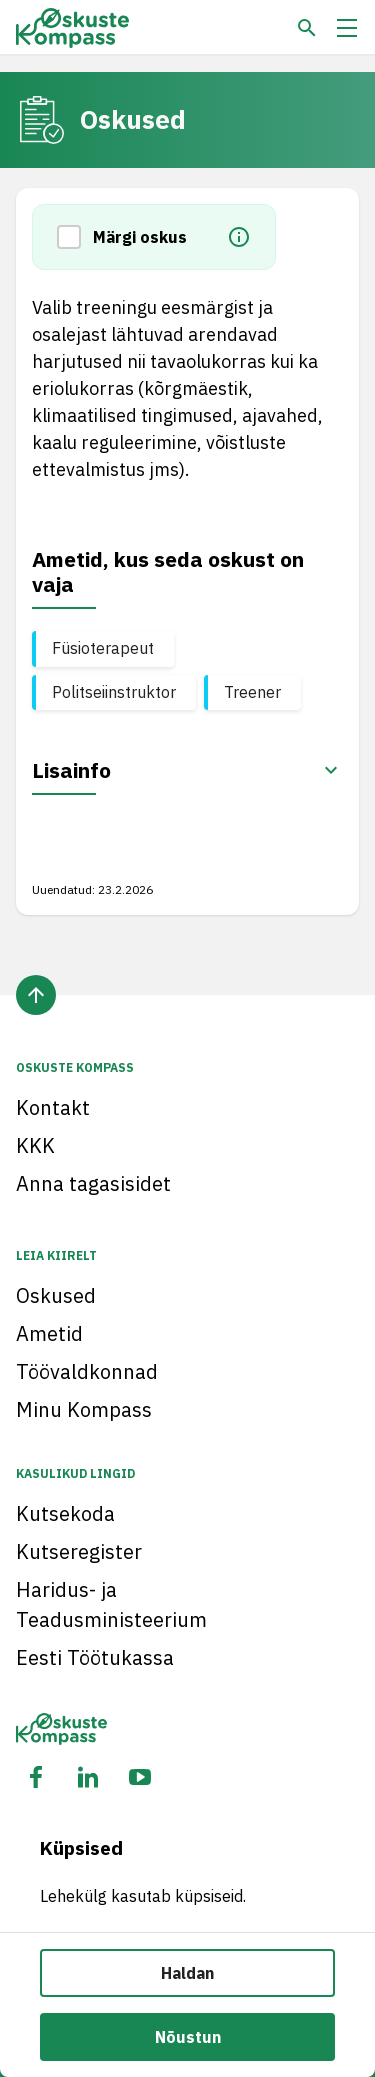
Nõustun (188, 2037)
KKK (35, 1145)
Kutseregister (79, 1551)
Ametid (49, 1333)
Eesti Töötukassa (95, 1657)
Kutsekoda (65, 1513)
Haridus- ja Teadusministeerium (111, 1604)
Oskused (56, 1295)
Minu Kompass (84, 1409)
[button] (75, 237)
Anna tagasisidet (93, 1183)
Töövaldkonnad (87, 1371)
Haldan (187, 1973)
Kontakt (53, 1107)
